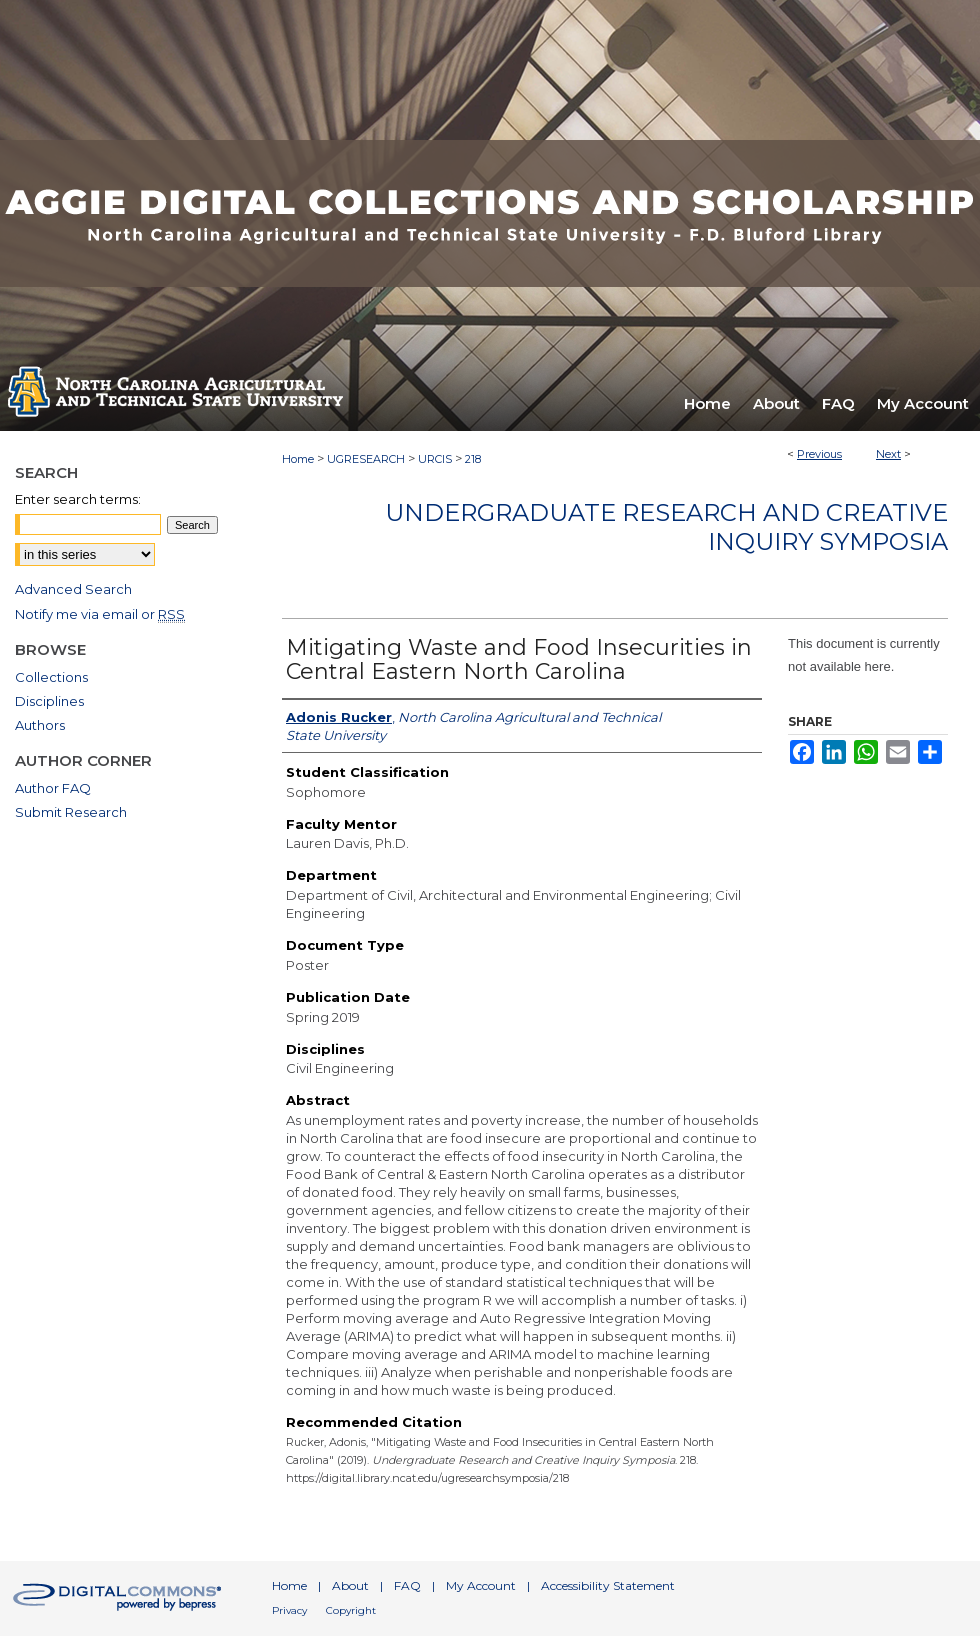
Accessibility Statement (608, 1585)
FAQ (407, 1585)
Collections (51, 677)
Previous (819, 454)
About (350, 1585)
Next (888, 454)
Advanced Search (73, 589)
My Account (481, 1585)
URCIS (435, 459)
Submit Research (71, 812)
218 (473, 459)
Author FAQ (53, 788)
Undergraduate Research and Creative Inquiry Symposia (666, 527)
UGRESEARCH (366, 459)
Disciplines (49, 701)
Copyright (351, 1610)
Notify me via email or (100, 614)
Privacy (289, 1610)
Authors (40, 725)
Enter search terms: (78, 499)
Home (298, 459)
